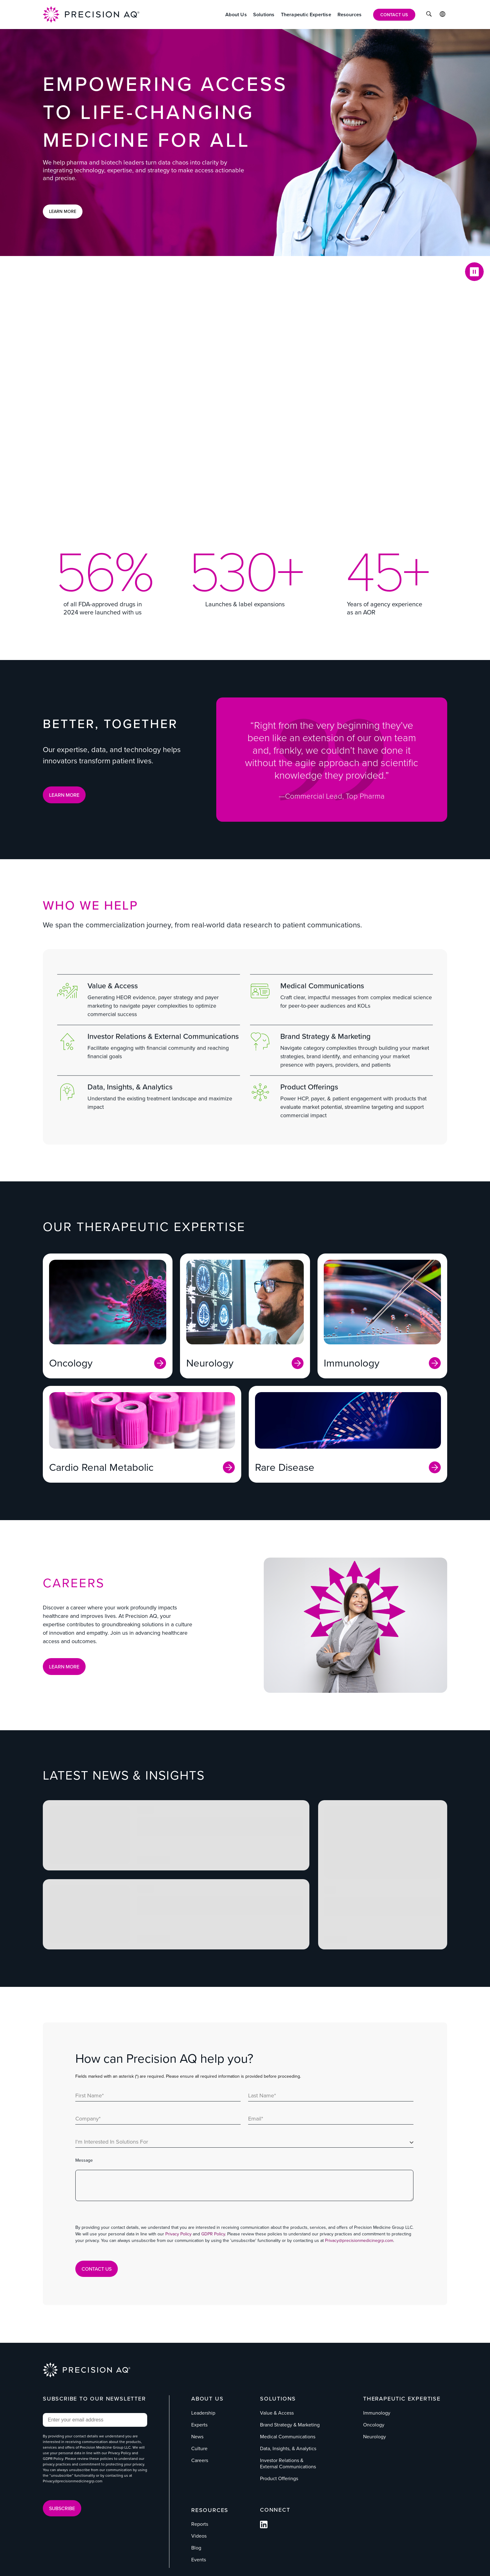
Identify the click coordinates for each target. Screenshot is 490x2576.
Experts (199, 2424)
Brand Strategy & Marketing (290, 2424)
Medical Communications (287, 2436)
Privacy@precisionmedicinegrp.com (359, 2240)
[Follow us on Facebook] (264, 2526)
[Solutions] (264, 14)
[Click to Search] (429, 15)
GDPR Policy (213, 2234)
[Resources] (350, 14)
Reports (199, 2524)
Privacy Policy (178, 2234)
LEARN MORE (64, 794)
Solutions (278, 2398)
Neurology (374, 2436)
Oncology (373, 2424)
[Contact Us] (394, 15)
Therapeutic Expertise (402, 2398)
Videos (199, 2535)
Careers (199, 2460)
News (197, 2436)
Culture (199, 2448)
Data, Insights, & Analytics (288, 2448)
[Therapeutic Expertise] (306, 14)
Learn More (62, 211)
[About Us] (236, 14)
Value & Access (277, 2412)
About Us (207, 2398)
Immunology (376, 2412)
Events (198, 2559)
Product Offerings (279, 2478)
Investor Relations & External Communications (288, 2463)
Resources (209, 2510)
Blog (196, 2547)
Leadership (203, 2412)
